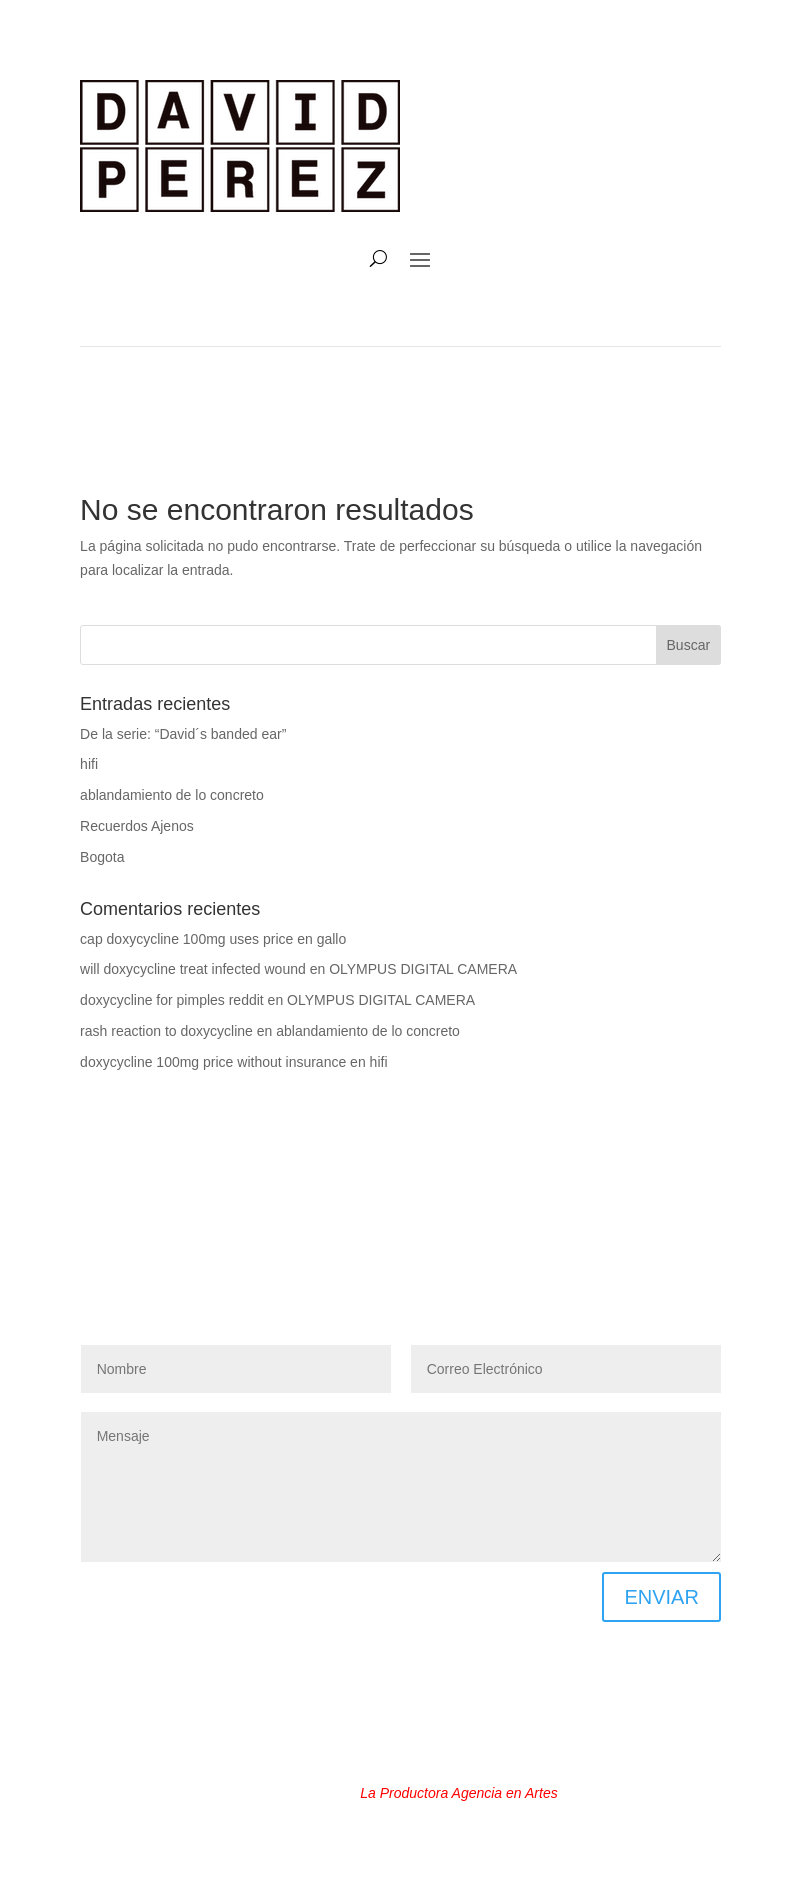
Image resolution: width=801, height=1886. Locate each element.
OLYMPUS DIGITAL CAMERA (423, 969)
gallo (332, 939)
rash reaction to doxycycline (166, 1031)
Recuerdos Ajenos (137, 826)
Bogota (102, 857)
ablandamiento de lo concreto (172, 795)
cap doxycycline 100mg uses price (186, 939)
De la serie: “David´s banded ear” (183, 734)
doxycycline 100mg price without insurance (213, 1062)
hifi (89, 764)
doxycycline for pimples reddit (172, 1000)
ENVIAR (661, 1597)
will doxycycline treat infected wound (193, 969)
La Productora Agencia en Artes (458, 1793)
